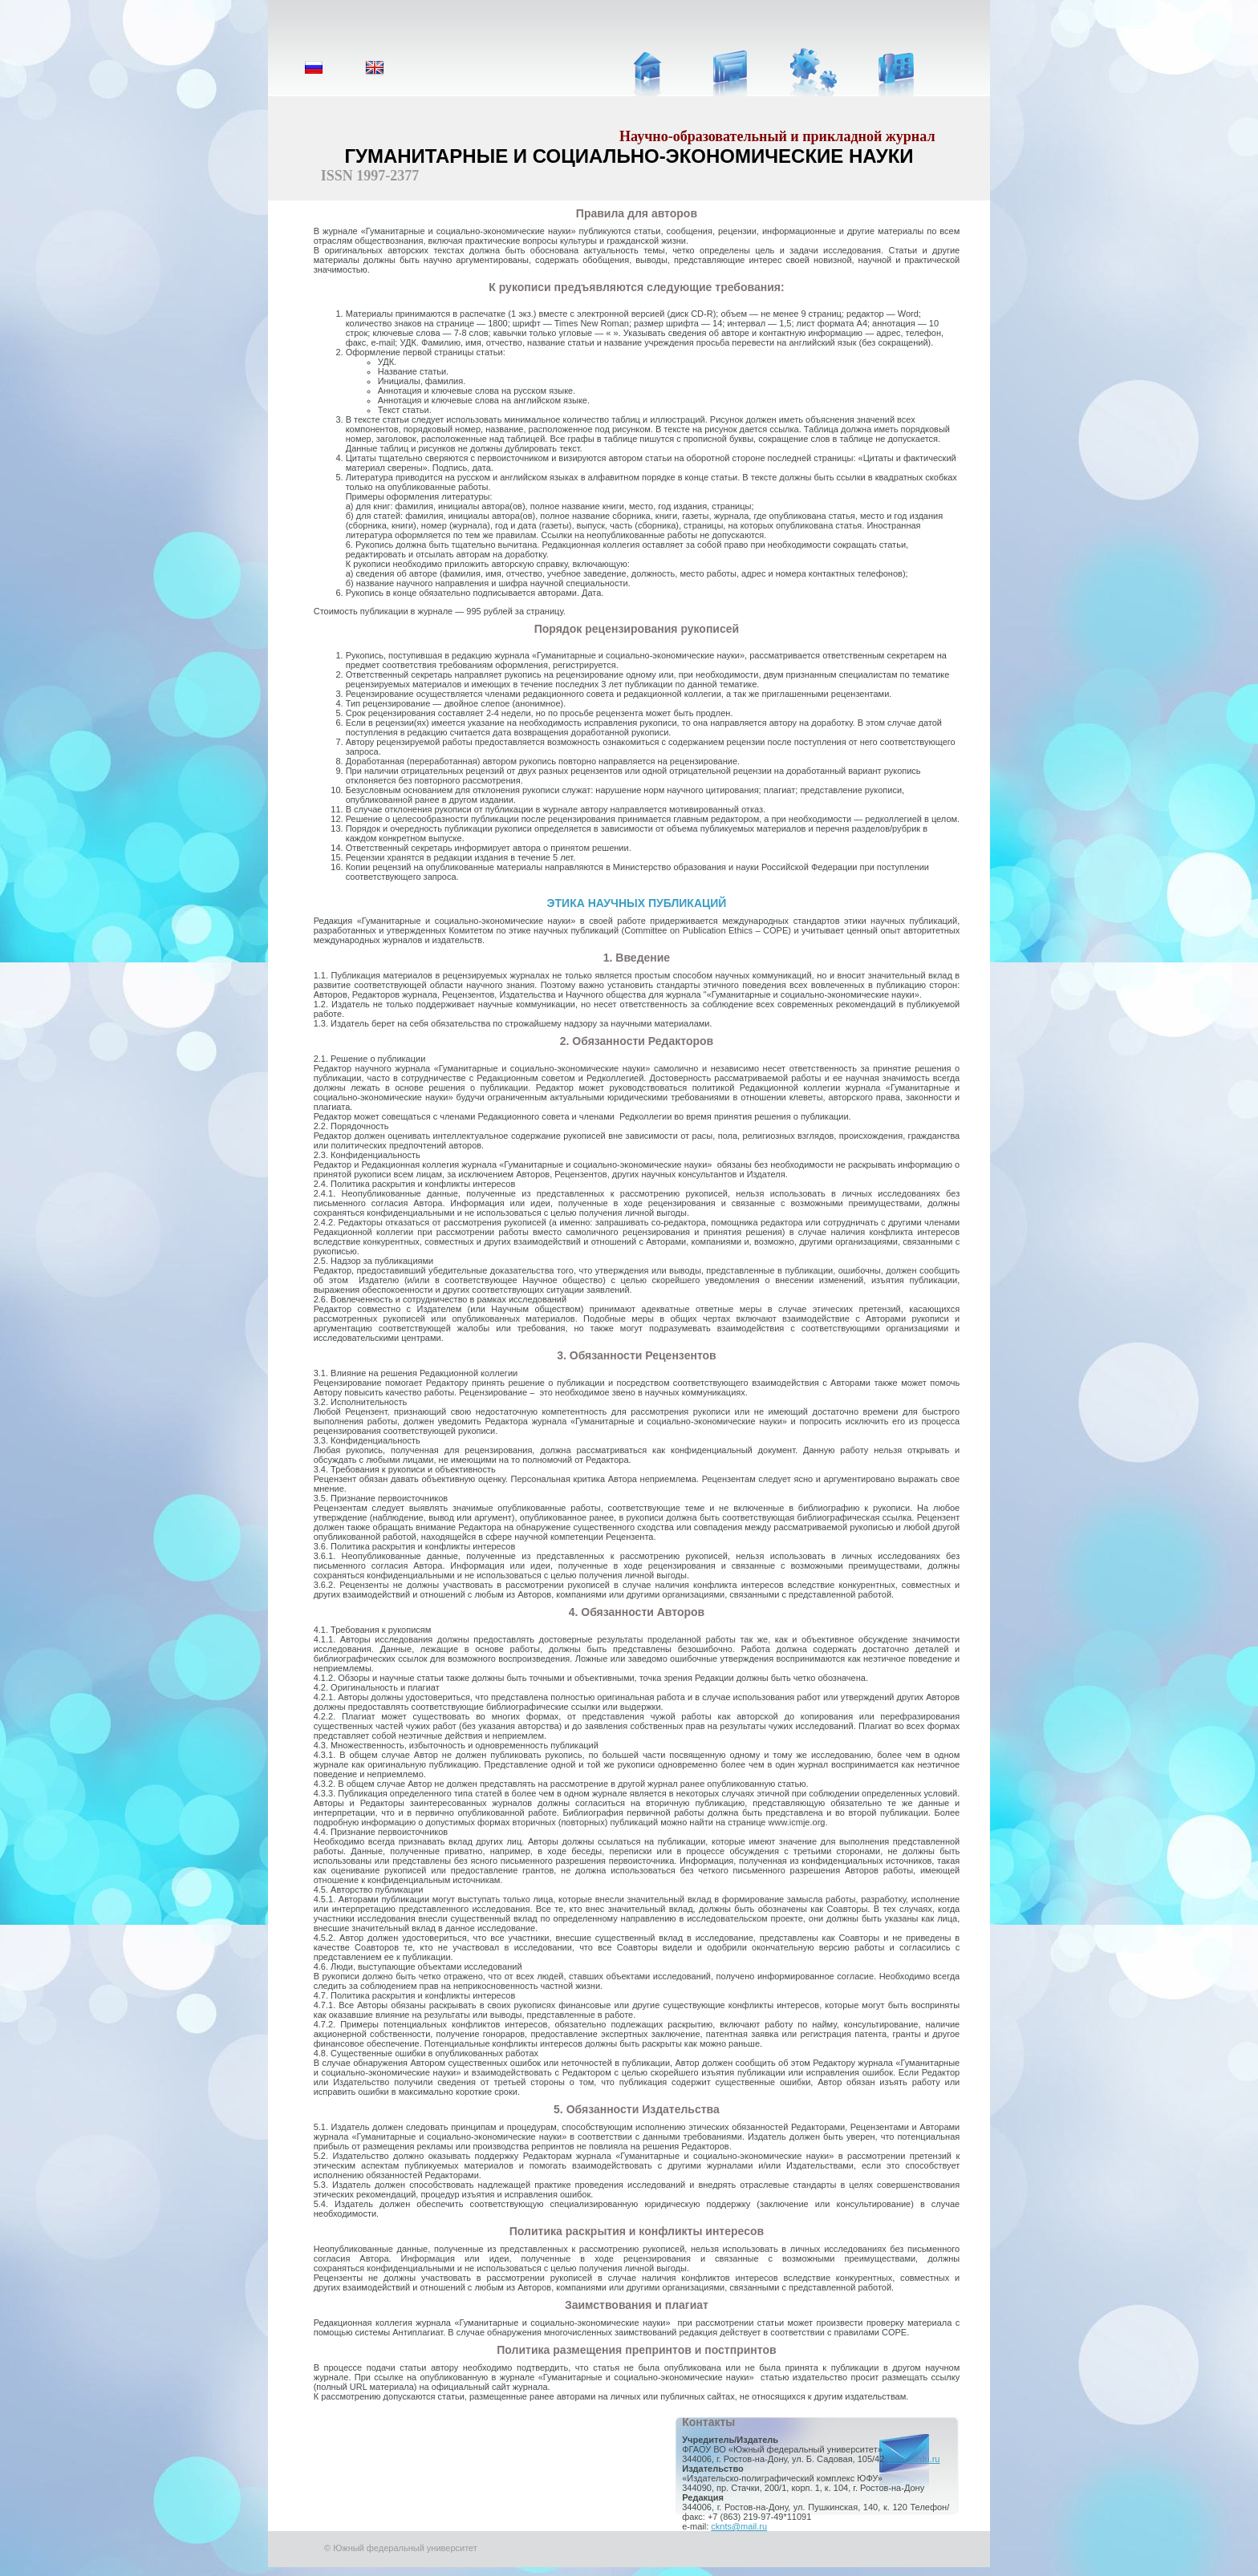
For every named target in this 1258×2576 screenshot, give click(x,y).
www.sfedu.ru (913, 2459)
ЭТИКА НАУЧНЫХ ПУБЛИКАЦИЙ (637, 903)
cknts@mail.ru (739, 2526)
